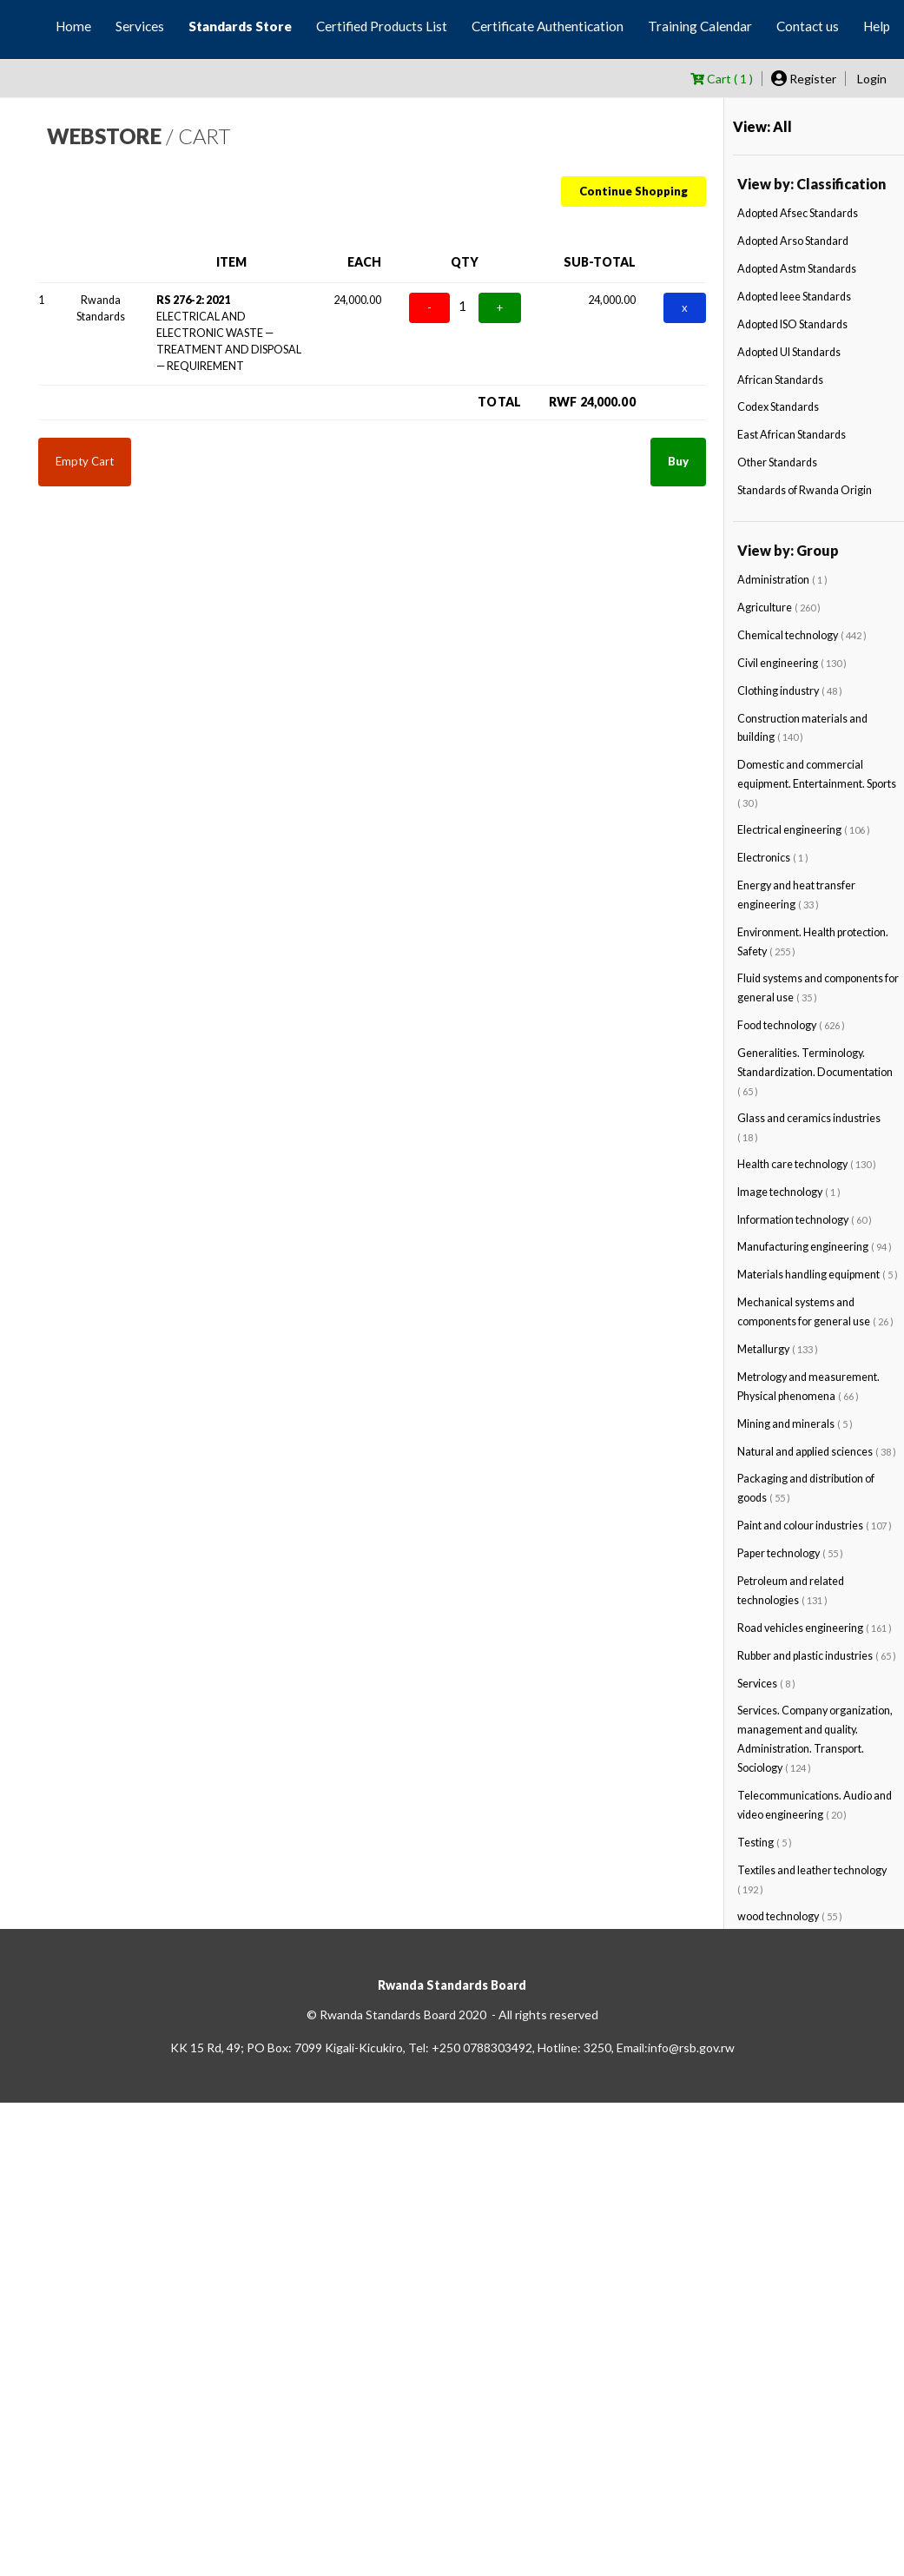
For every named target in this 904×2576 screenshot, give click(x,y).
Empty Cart (85, 461)
